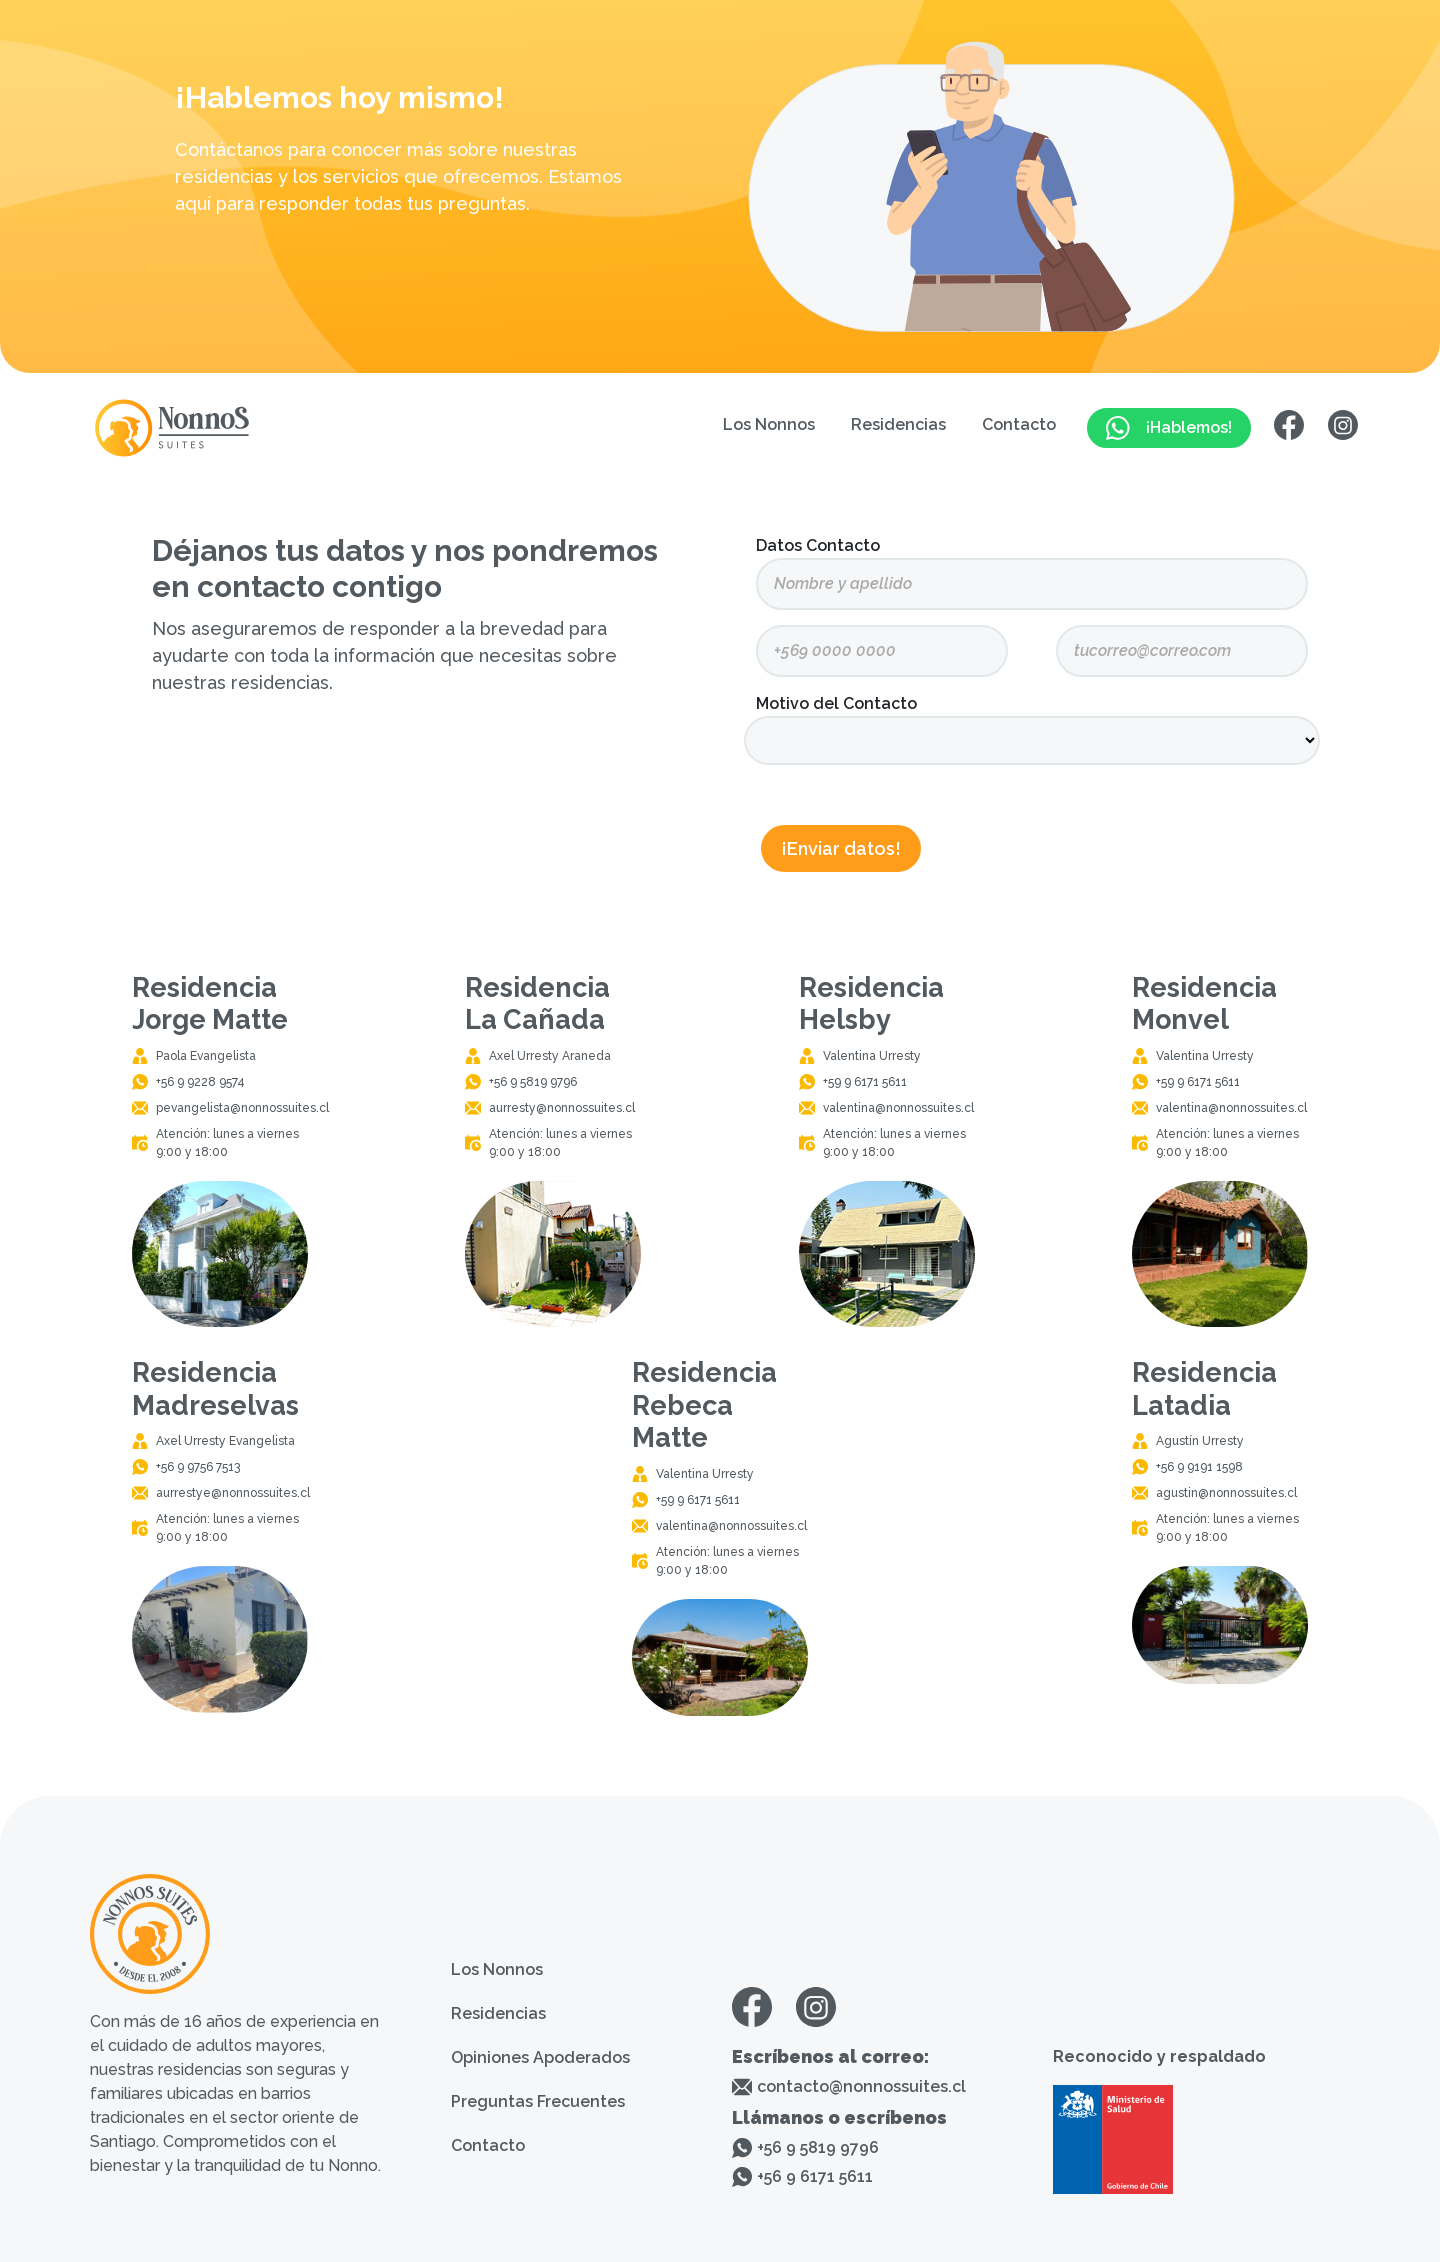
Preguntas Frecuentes (538, 2101)
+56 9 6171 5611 (815, 2176)
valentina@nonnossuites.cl (898, 1108)
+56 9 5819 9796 (533, 1082)
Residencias (898, 424)
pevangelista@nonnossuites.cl (242, 1108)
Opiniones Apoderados (540, 2057)
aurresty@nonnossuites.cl (562, 1108)
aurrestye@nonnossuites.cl (233, 1493)
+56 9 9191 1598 (1199, 1467)
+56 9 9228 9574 (200, 1082)
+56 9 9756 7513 (198, 1467)
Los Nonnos (769, 424)
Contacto (1019, 424)
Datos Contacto (818, 545)
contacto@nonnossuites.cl (861, 2086)
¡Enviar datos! (841, 848)
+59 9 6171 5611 (865, 1082)
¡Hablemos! (1169, 428)
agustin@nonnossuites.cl (1226, 1493)
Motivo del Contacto (836, 703)
